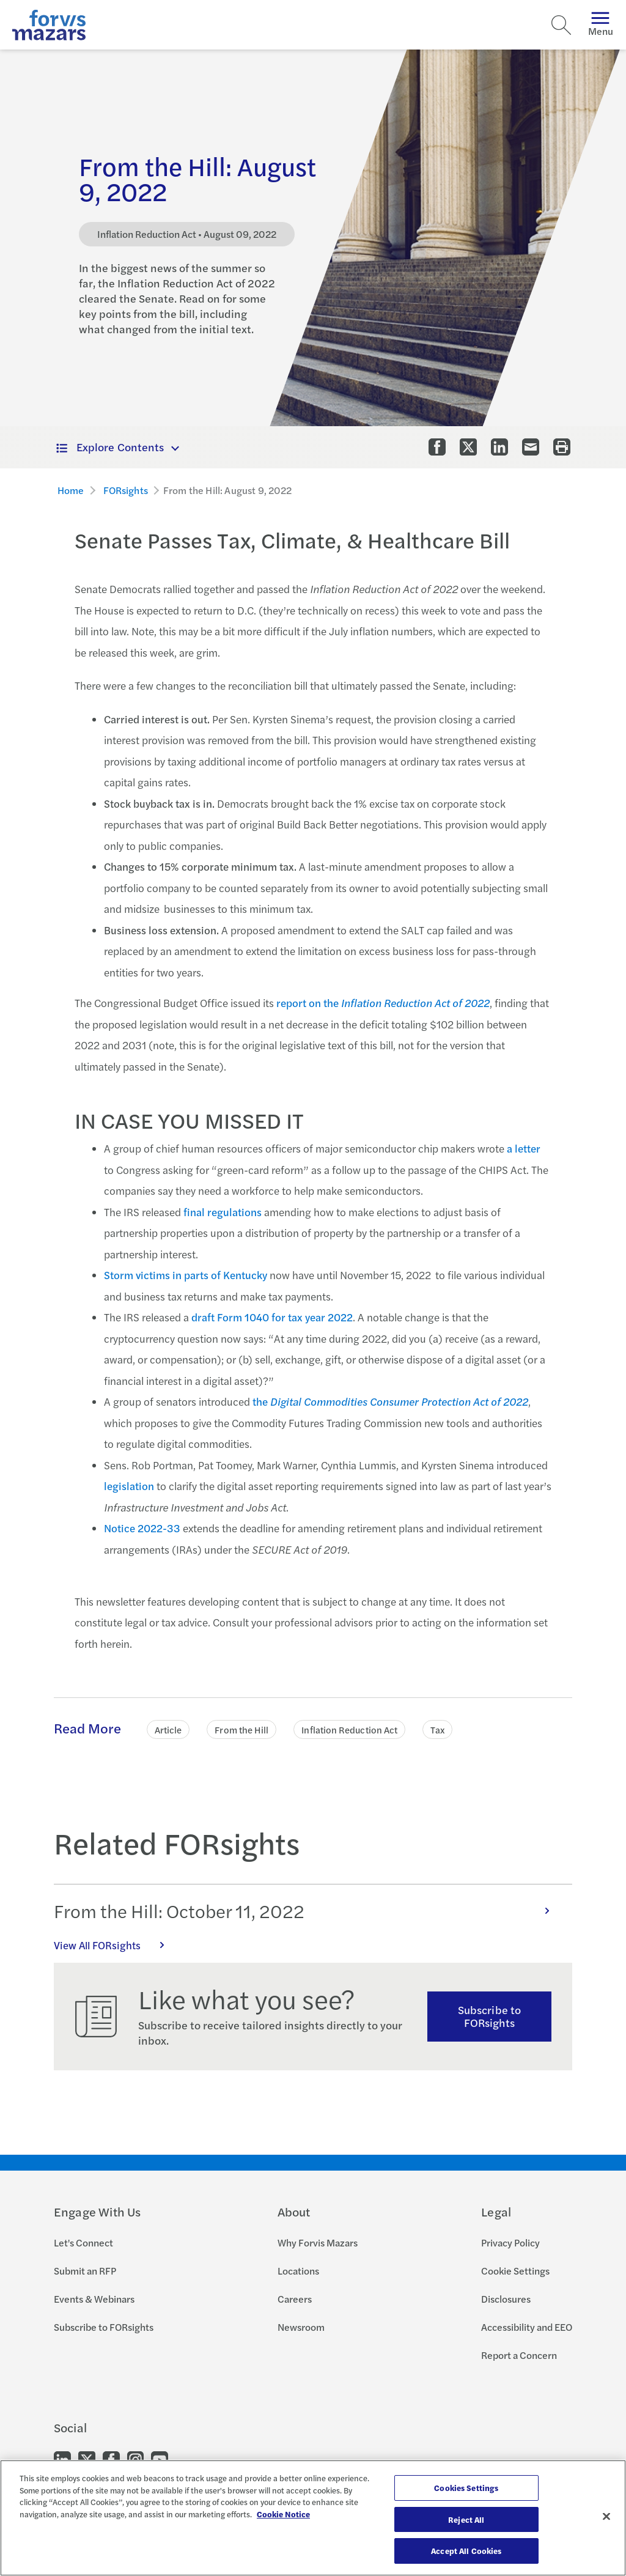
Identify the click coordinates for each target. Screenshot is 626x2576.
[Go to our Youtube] (159, 2458)
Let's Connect (83, 2242)
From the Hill (241, 1729)
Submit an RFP (85, 2271)
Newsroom (301, 2327)
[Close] (606, 2516)
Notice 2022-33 (142, 1528)
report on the (383, 1002)
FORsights (125, 490)
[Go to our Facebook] (111, 2458)
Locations (298, 2271)
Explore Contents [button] (110, 446)
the (390, 1401)
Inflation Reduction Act (349, 1729)
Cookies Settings (466, 2487)
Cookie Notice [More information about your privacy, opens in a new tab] (283, 2514)
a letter (523, 1148)
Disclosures (506, 2299)
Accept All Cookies (466, 2550)
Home (70, 490)
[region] (313, 2518)
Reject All (466, 2519)
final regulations (222, 1212)
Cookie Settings (515, 2271)
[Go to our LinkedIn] (62, 2458)
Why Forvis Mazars (318, 2242)
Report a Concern (519, 2355)
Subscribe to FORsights (489, 2016)
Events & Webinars (94, 2299)
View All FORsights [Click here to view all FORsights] (115, 1945)
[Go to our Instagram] (135, 2458)
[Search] (561, 25)
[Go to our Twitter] (86, 2458)
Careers (295, 2299)
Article (168, 1729)
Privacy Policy (510, 2242)
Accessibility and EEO (526, 2327)
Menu (600, 25)
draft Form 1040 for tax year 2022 (272, 1317)
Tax (437, 1729)
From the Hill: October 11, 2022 (308, 1911)
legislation (129, 1485)
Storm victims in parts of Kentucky (185, 1275)
